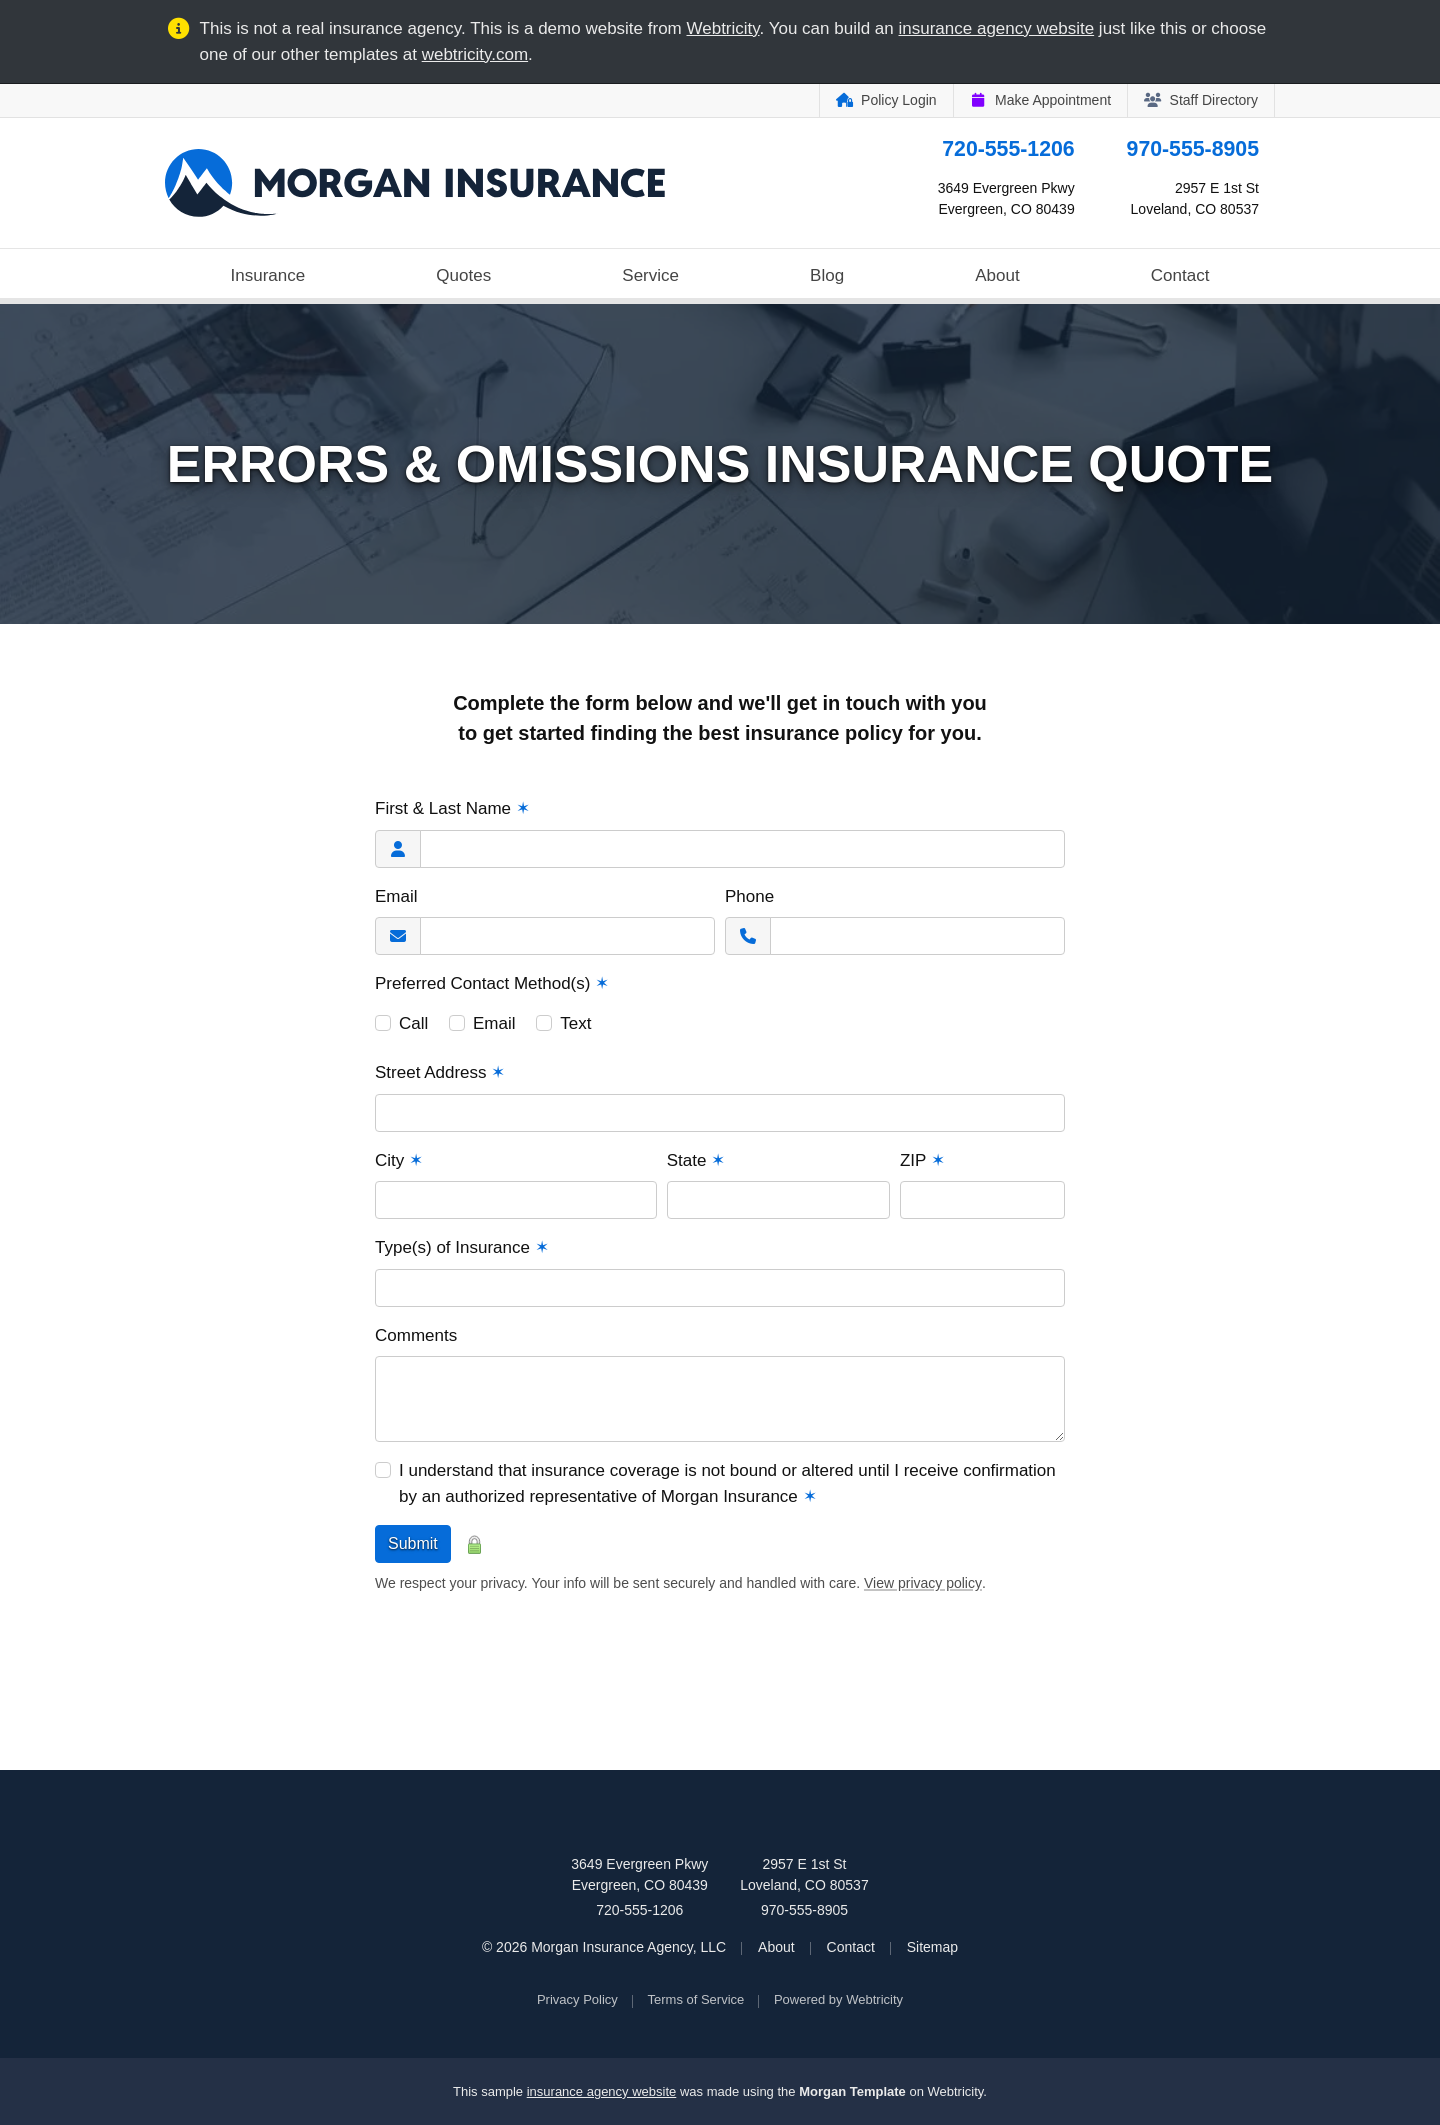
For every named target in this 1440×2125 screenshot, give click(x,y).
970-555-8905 (1193, 149)
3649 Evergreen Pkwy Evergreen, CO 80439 (639, 1874)
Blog (827, 275)
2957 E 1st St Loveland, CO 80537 (804, 1874)
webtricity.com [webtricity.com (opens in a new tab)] (475, 54)
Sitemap (932, 1947)
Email (396, 896)
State (696, 1160)
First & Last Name (452, 808)
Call (413, 1023)
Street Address (440, 1072)
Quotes (463, 275)
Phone (749, 896)
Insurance (268, 275)
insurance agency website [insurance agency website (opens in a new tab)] (997, 28)
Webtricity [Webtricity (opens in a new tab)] (723, 28)
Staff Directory (1201, 100)
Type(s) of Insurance (462, 1247)
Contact (1180, 275)
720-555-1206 (1008, 149)
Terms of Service (696, 1999)
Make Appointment (1040, 100)
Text (575, 1023)
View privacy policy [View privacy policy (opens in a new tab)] (923, 1583)
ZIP (922, 1160)
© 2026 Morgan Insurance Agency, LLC (604, 1947)
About (997, 275)
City (399, 1160)
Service (650, 275)
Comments (416, 1335)
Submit (413, 1543)
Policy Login (886, 100)
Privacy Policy (577, 1999)
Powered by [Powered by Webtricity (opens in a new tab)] (838, 1999)
